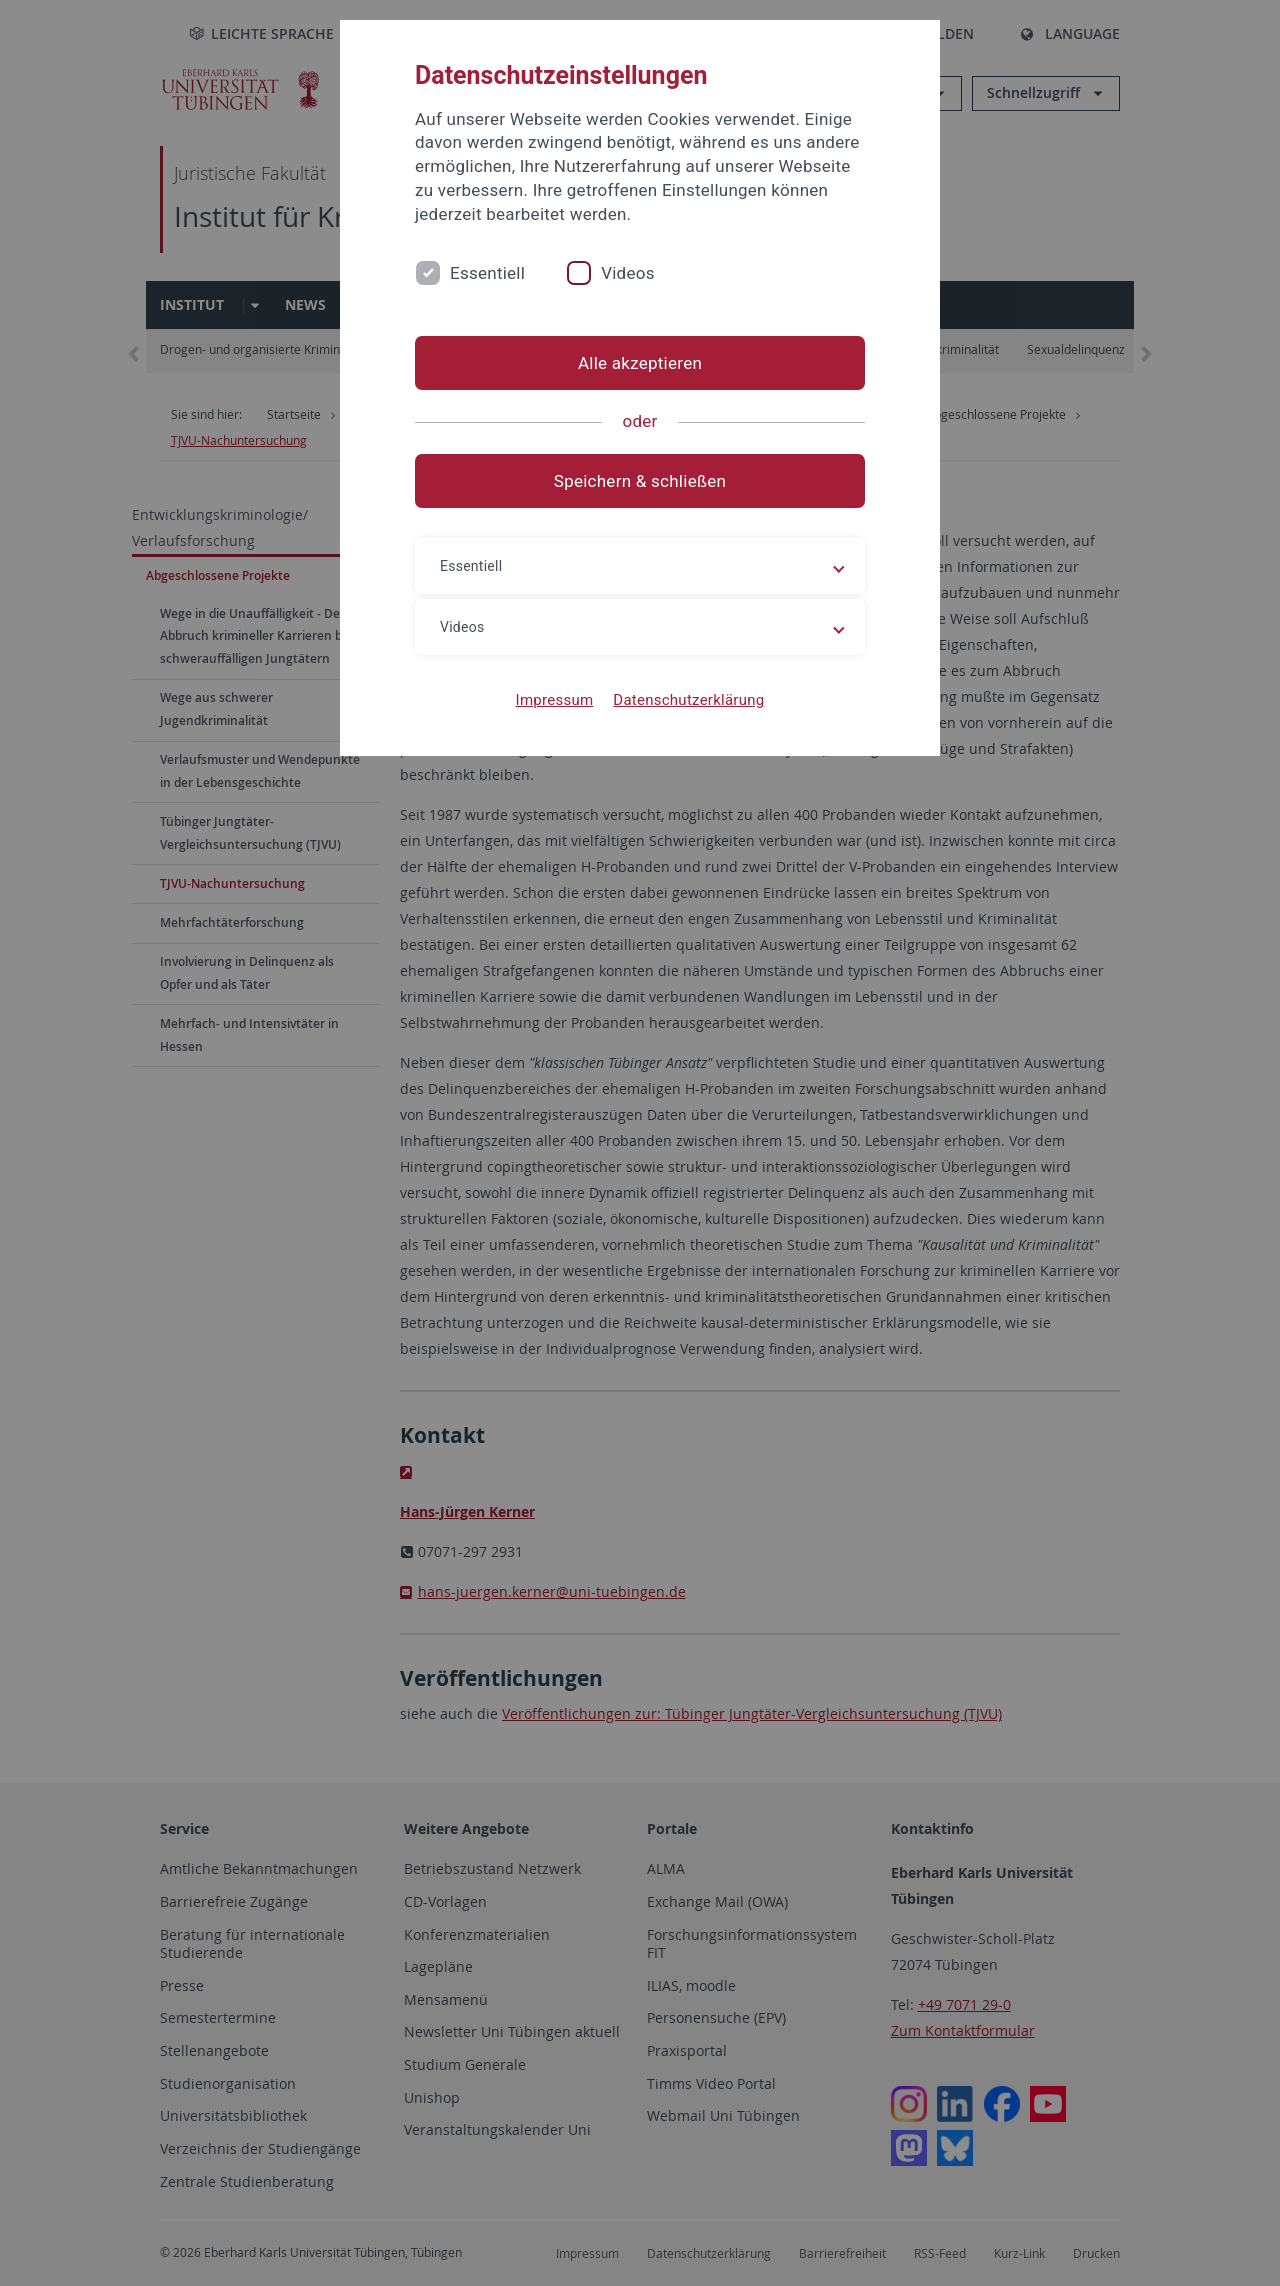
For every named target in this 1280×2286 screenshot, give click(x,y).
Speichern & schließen (640, 481)
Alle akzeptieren (640, 363)
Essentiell (487, 273)
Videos (628, 273)
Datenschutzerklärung (688, 700)
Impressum (555, 700)
